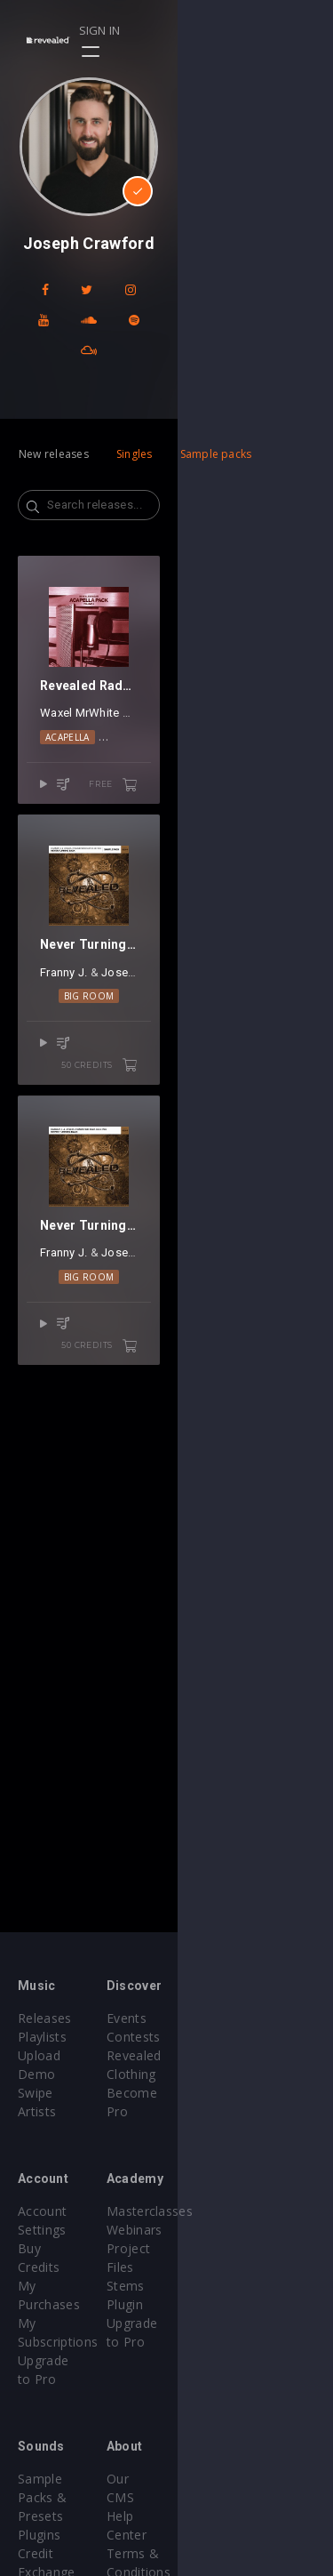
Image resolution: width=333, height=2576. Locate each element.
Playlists (42, 2036)
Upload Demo (60, 2055)
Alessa (175, 839)
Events (205, 2018)
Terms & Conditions (245, 2422)
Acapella (123, 862)
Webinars (213, 2211)
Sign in (254, 30)
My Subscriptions (69, 2248)
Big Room (166, 1278)
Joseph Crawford (161, 1253)
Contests (212, 2036)
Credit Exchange (66, 2441)
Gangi (138, 839)
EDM (170, 862)
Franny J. (76, 1253)
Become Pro (222, 2074)
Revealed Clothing (238, 2055)
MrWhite (97, 839)
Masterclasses (228, 2192)
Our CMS (211, 2385)
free (268, 910)
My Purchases (60, 2229)
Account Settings (68, 2192)
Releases (45, 2018)
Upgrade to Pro (64, 2267)
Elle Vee (259, 1253)
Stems (204, 2248)
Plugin (203, 2267)
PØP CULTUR (229, 839)
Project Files (222, 2229)
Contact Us (218, 2478)
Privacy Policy (225, 2441)
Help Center (220, 2403)
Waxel (56, 839)
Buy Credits (52, 2211)
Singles (134, 423)
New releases (54, 423)
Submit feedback (235, 2460)
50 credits (255, 1325)
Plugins (39, 2422)
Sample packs (216, 423)
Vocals (213, 862)
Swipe (35, 2074)
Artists (37, 2092)
